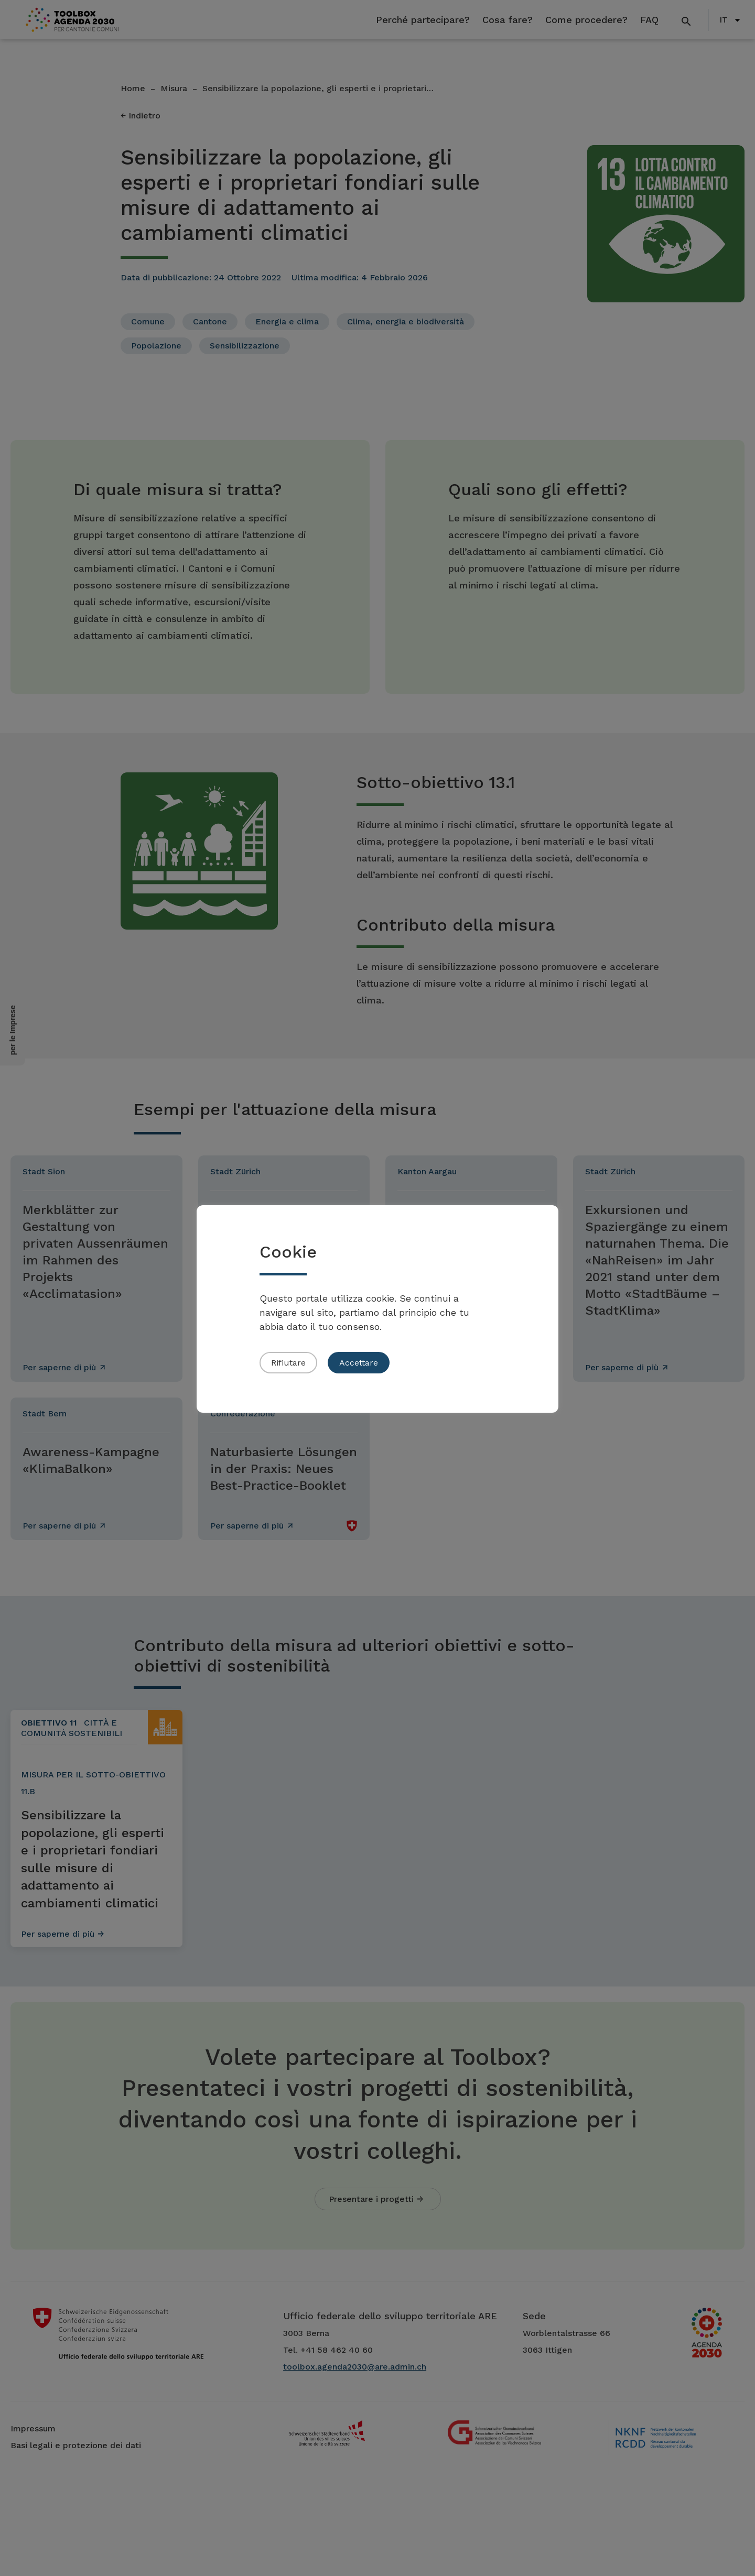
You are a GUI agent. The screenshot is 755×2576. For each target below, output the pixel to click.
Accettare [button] (358, 1363)
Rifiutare (288, 1363)
